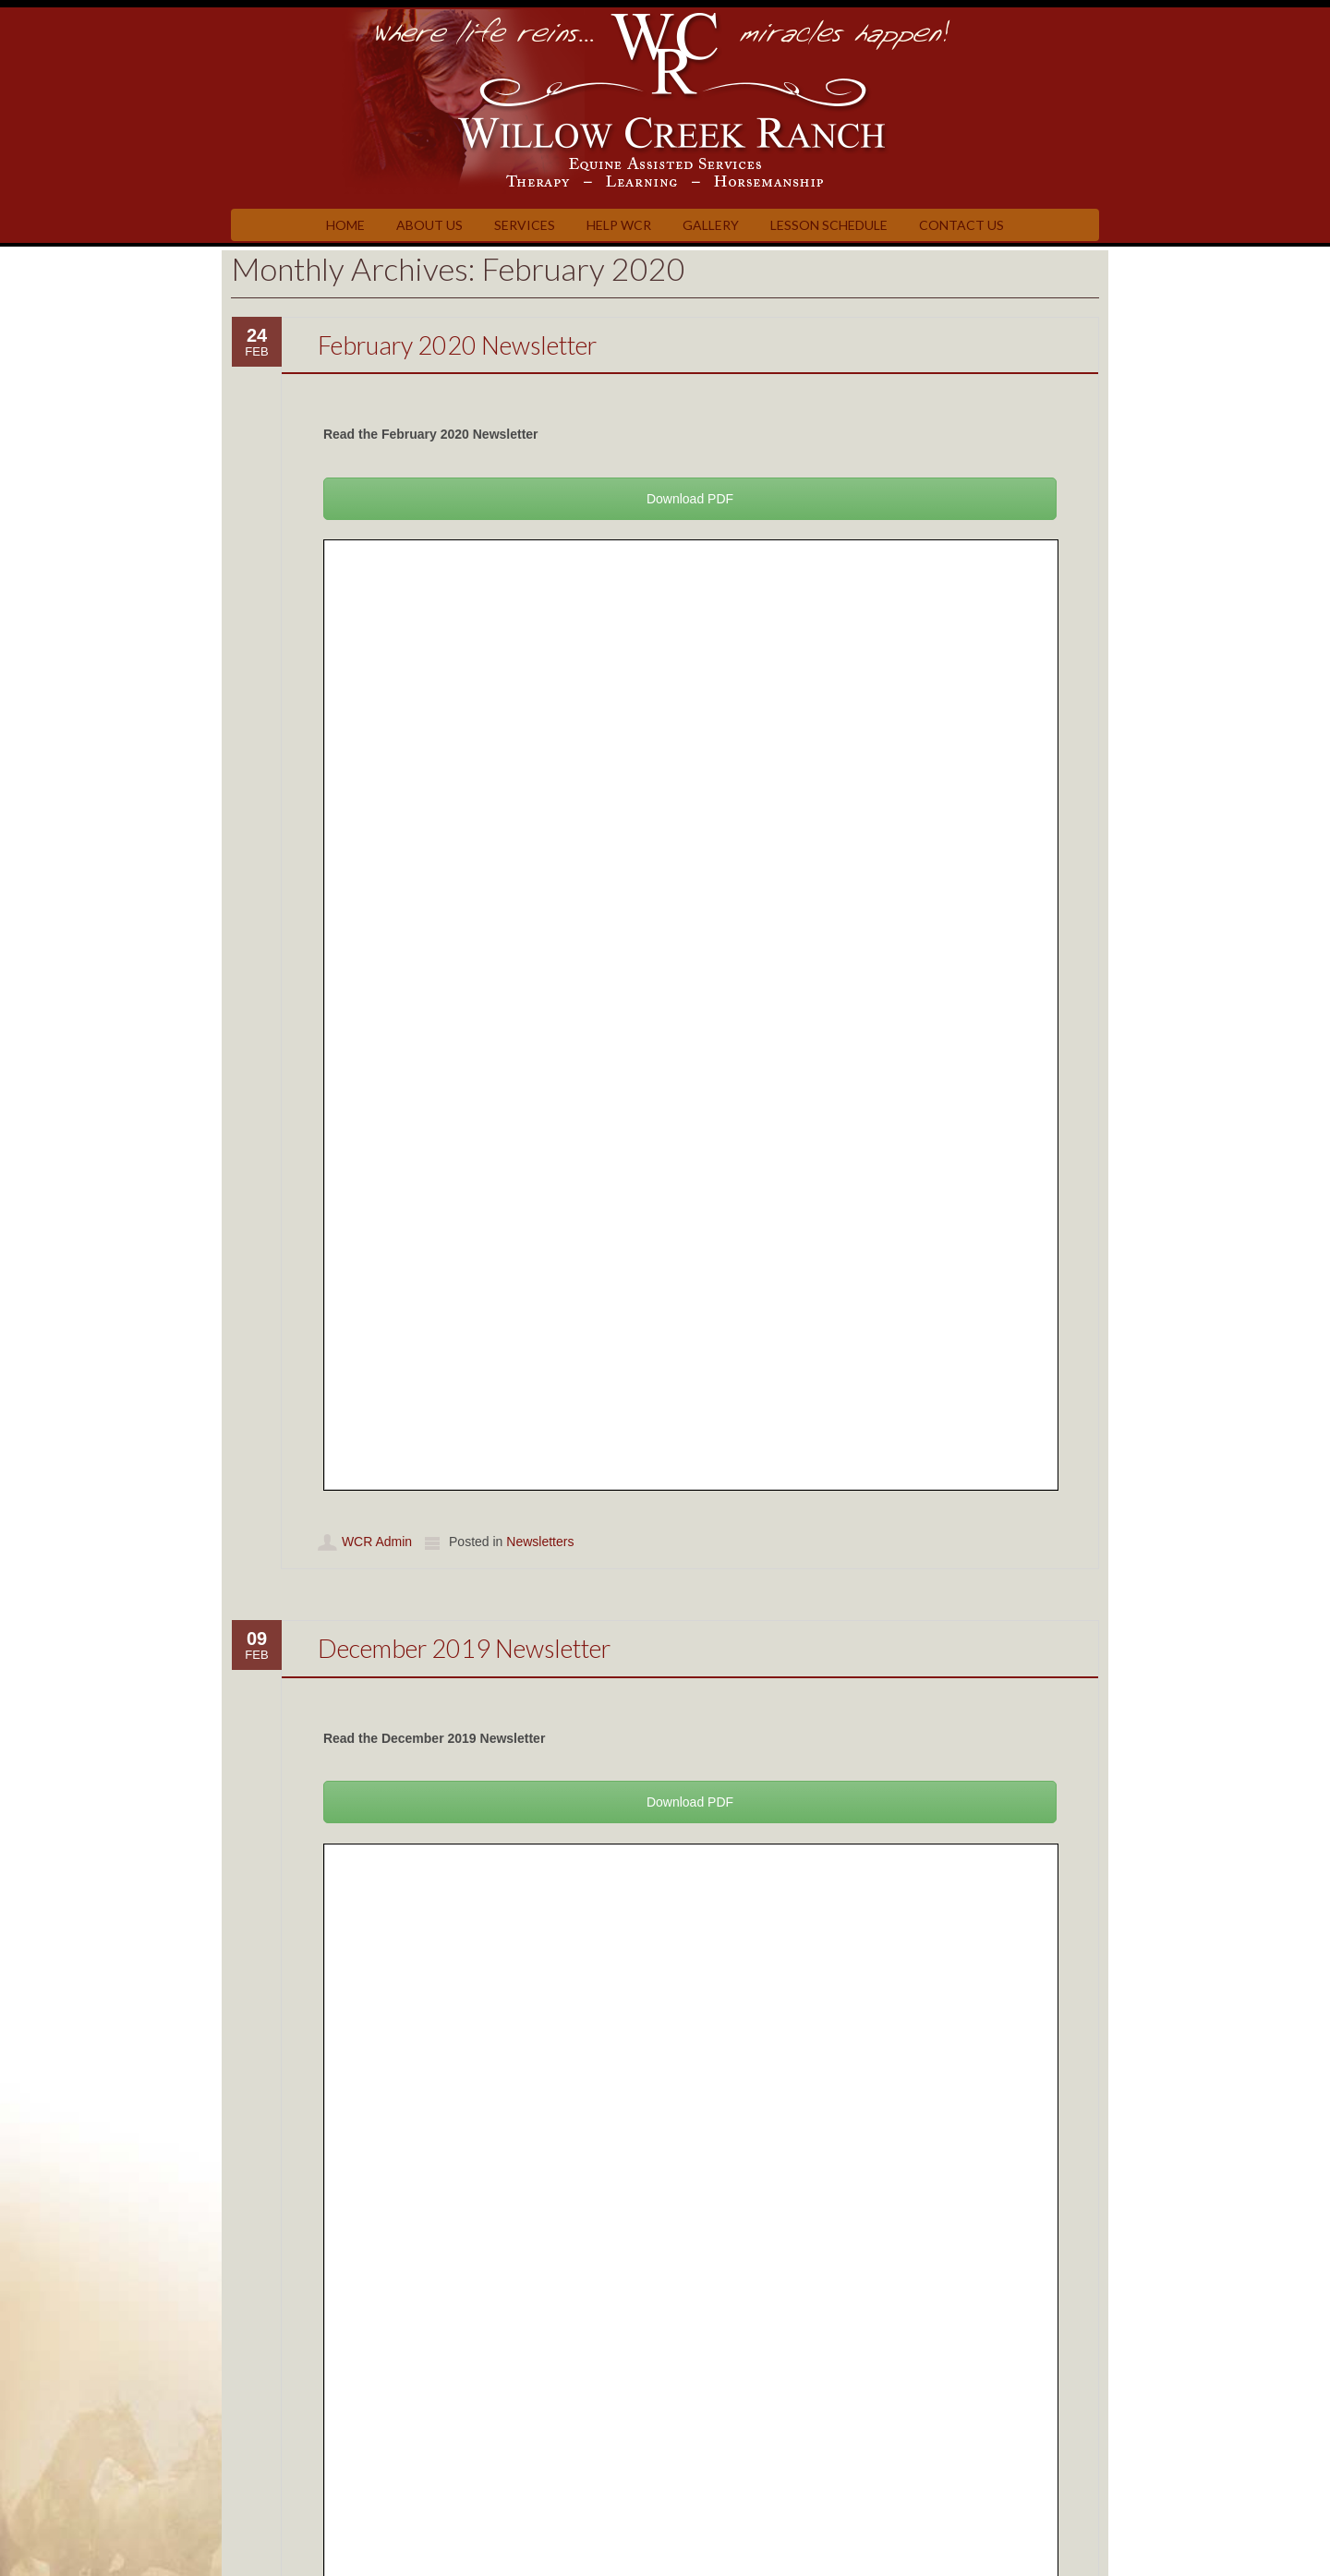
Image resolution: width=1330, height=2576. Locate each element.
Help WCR (618, 225)
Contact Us (961, 225)
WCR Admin (377, 1541)
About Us (429, 225)
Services (524, 225)
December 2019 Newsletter (464, 1648)
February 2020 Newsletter (457, 345)
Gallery (711, 225)
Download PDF (690, 498)
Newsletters (540, 1541)
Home (345, 225)
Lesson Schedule (829, 225)
